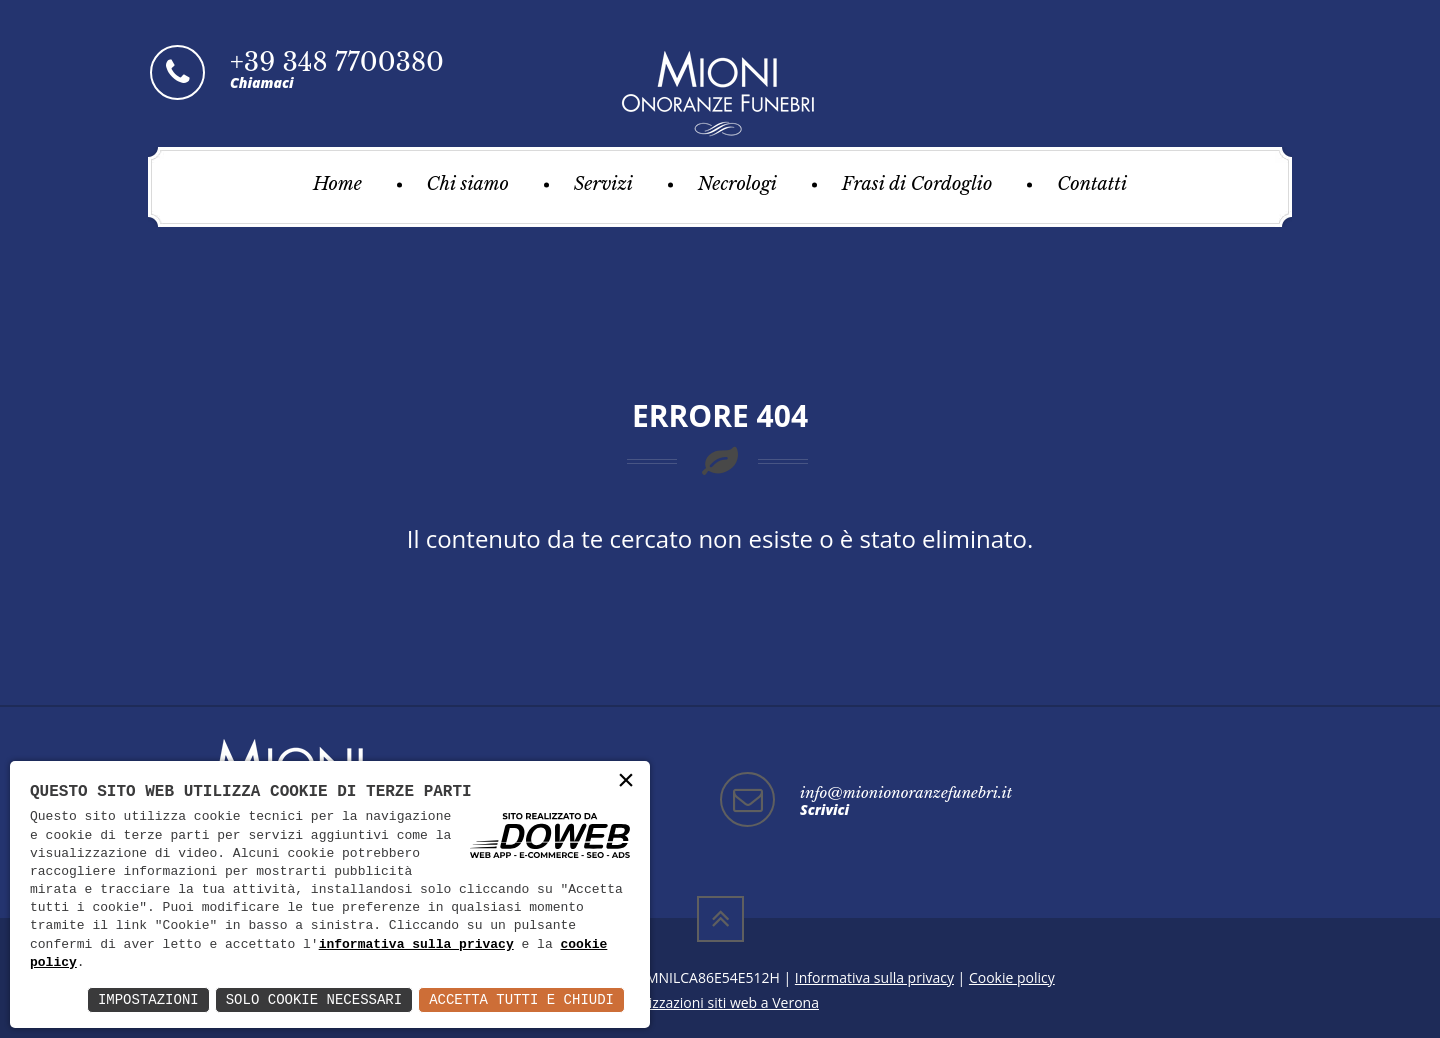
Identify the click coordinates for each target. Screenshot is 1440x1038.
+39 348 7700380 (337, 62)
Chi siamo (468, 184)
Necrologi (737, 184)
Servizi (603, 184)
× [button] (626, 781)
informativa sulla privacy (416, 945)
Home (337, 184)
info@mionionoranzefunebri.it (906, 792)
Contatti (1092, 184)
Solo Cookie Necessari (314, 999)
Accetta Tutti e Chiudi (521, 999)
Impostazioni (148, 999)
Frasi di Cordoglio (917, 184)
